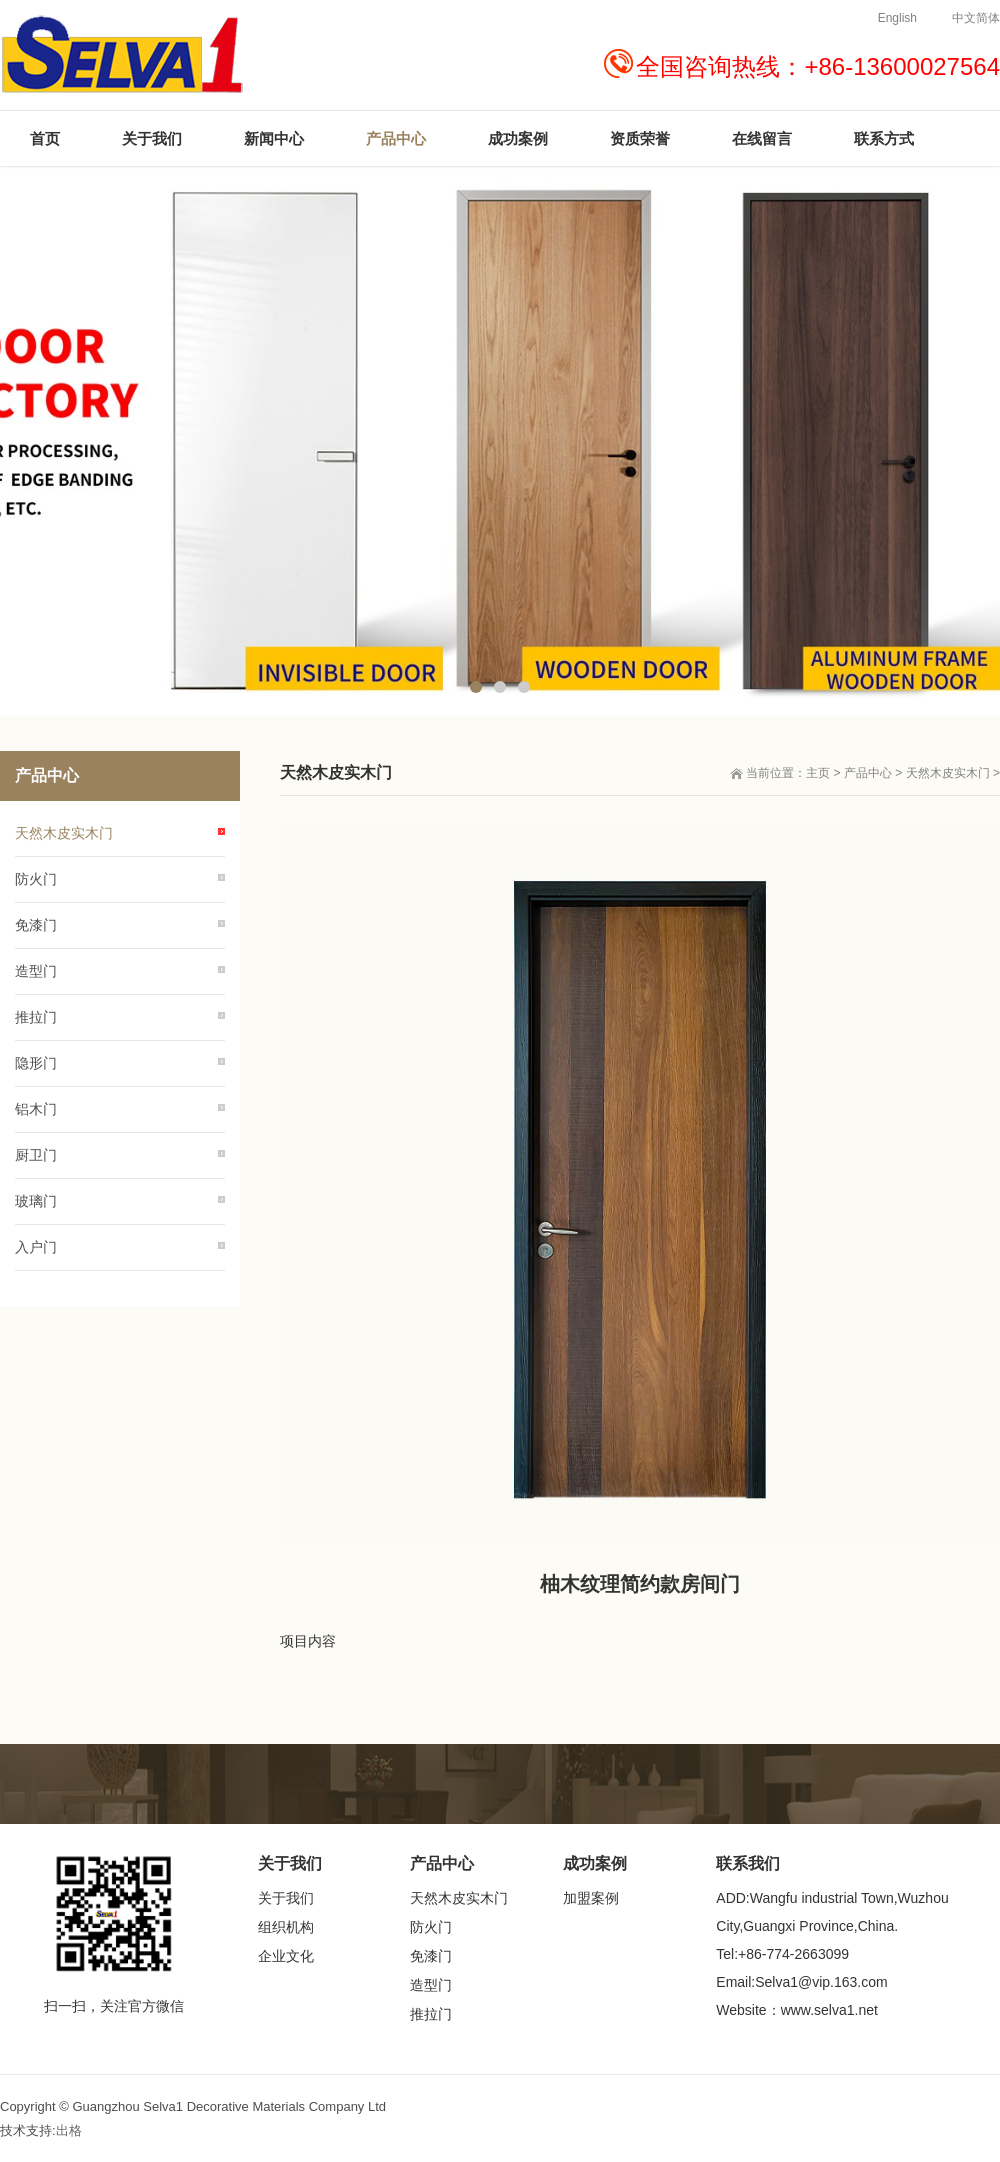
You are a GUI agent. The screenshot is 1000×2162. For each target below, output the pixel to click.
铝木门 (36, 1109)
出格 (69, 2130)
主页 (818, 773)
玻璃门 (36, 1201)
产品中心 (868, 773)
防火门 (36, 879)
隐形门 (36, 1063)
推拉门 (36, 1017)
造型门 (36, 971)
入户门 (36, 1247)
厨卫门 (36, 1155)
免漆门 (36, 925)
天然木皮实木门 (948, 773)
